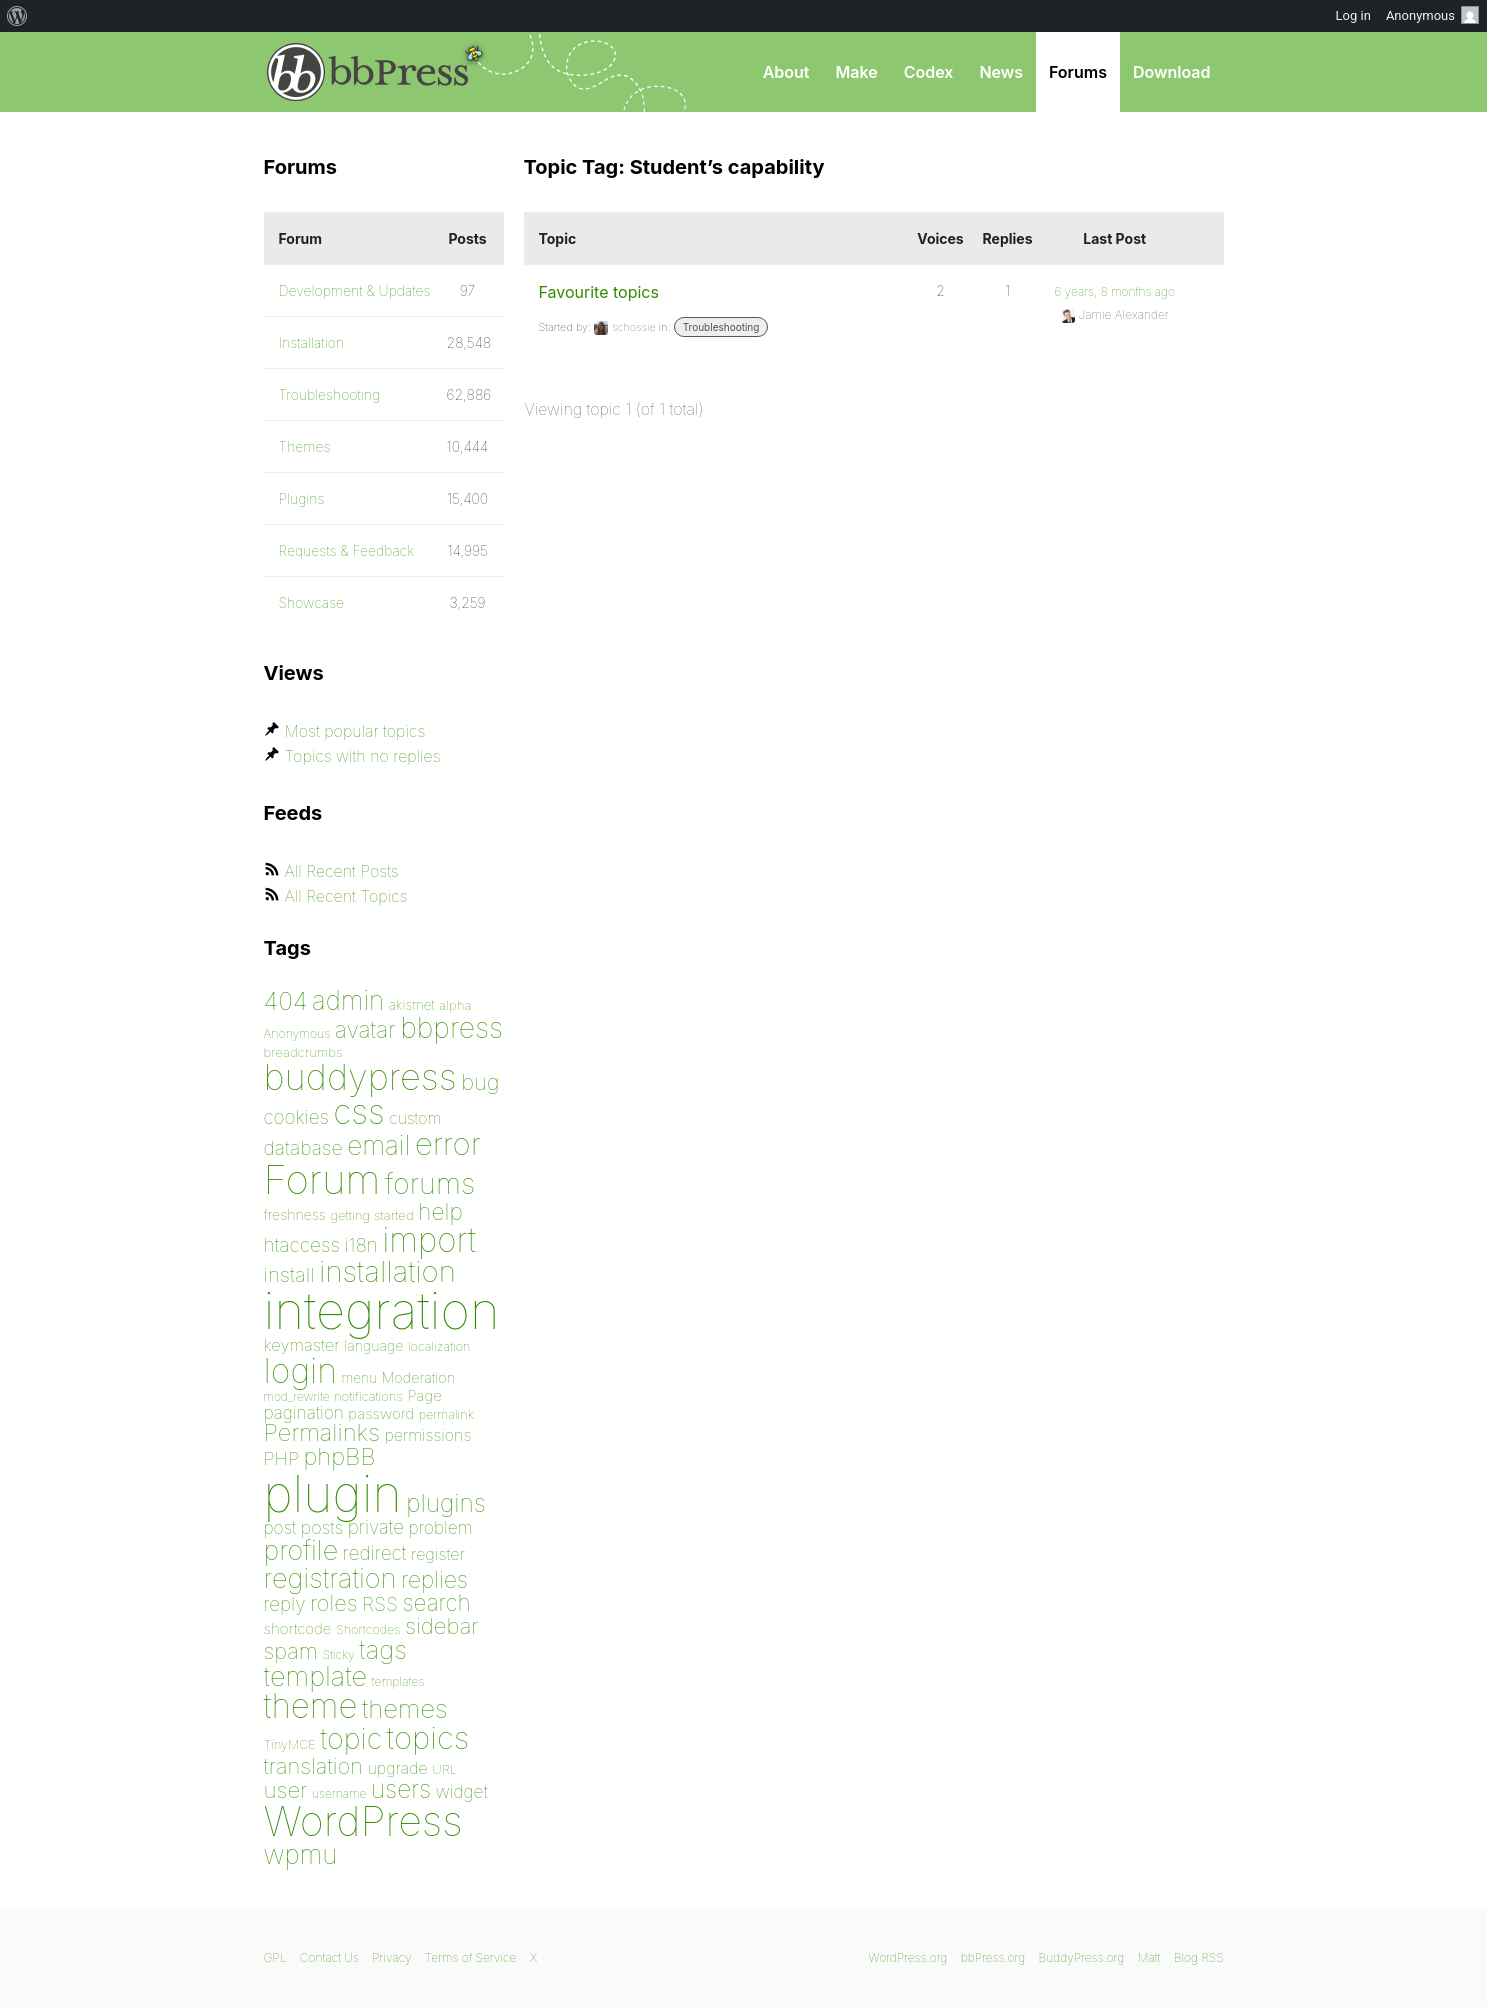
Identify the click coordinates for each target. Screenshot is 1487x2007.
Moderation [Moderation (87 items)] (418, 1377)
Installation (312, 342)
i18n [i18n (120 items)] (360, 1245)
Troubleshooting (721, 327)
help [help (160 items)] (440, 1212)
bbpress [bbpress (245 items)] (451, 1027)
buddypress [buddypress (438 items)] (360, 1077)
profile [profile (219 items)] (301, 1550)
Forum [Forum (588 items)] (322, 1179)
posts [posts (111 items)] (322, 1527)
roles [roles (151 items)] (334, 1603)
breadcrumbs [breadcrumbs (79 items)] (303, 1052)
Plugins (302, 498)
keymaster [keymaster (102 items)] (302, 1345)
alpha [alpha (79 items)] (455, 1005)
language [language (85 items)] (373, 1345)
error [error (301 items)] (448, 1144)
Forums (1078, 72)
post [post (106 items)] (280, 1527)
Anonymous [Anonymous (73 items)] (297, 1033)
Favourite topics (599, 292)
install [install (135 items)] (289, 1274)
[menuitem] (17, 16)
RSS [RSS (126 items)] (380, 1604)
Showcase (312, 602)
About (786, 72)
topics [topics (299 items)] (428, 1738)
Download (1172, 72)
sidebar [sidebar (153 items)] (442, 1625)
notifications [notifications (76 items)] (368, 1396)
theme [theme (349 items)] (311, 1706)
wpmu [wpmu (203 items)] (301, 1854)
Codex (929, 72)
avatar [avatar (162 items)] (365, 1030)
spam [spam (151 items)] (291, 1651)
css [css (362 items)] (358, 1111)
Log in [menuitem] (1353, 15)
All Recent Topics (346, 896)
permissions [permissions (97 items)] (427, 1435)
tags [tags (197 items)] (383, 1649)
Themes (305, 446)
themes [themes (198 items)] (405, 1708)
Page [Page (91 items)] (424, 1395)
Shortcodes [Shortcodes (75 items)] (368, 1629)
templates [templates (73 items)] (398, 1681)
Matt (1149, 1957)
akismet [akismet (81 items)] (412, 1005)
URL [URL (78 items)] (444, 1769)
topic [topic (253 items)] (351, 1738)
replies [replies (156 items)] (434, 1579)
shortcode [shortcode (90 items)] (298, 1628)
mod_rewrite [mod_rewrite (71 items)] (297, 1396)
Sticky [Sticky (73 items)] (338, 1654)
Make (856, 72)
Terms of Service (470, 1957)
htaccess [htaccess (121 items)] (302, 1245)
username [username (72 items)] (339, 1793)
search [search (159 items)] (436, 1602)
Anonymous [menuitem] (1432, 15)
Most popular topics (355, 731)
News (1001, 72)
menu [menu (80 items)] (359, 1378)
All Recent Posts (342, 871)
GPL (275, 1957)
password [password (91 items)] (381, 1413)
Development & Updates (355, 290)
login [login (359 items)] (301, 1370)
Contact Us (329, 1957)
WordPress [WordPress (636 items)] (363, 1821)
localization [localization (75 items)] (439, 1346)
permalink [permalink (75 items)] (446, 1414)
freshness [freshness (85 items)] (295, 1214)
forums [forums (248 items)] (430, 1183)
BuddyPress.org (1082, 1957)
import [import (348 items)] (429, 1240)
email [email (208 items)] (378, 1145)
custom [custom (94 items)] (415, 1118)
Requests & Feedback (347, 550)
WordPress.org (908, 1957)
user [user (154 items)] (286, 1789)
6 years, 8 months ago (1114, 291)
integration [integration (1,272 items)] (382, 1310)
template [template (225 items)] (316, 1676)
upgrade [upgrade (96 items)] (397, 1768)
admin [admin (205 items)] (348, 1000)
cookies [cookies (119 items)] (296, 1117)
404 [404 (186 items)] (286, 1001)
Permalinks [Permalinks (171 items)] (322, 1432)
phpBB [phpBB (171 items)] (339, 1456)
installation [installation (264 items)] (387, 1271)
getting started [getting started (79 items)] (371, 1215)
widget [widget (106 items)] (462, 1791)
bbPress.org (368, 72)
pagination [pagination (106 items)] (304, 1412)
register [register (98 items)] (438, 1554)
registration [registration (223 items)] (330, 1578)
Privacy (391, 1957)
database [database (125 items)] (303, 1148)
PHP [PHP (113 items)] (281, 1458)
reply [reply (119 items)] (285, 1604)
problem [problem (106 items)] (441, 1527)
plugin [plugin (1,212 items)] (333, 1494)
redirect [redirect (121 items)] (375, 1553)
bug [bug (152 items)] (480, 1082)
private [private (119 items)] (376, 1527)
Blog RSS (1199, 1957)
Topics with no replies (363, 756)
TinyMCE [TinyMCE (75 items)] (290, 1744)
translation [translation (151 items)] (313, 1766)
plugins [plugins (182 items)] (446, 1503)
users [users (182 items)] (401, 1789)
